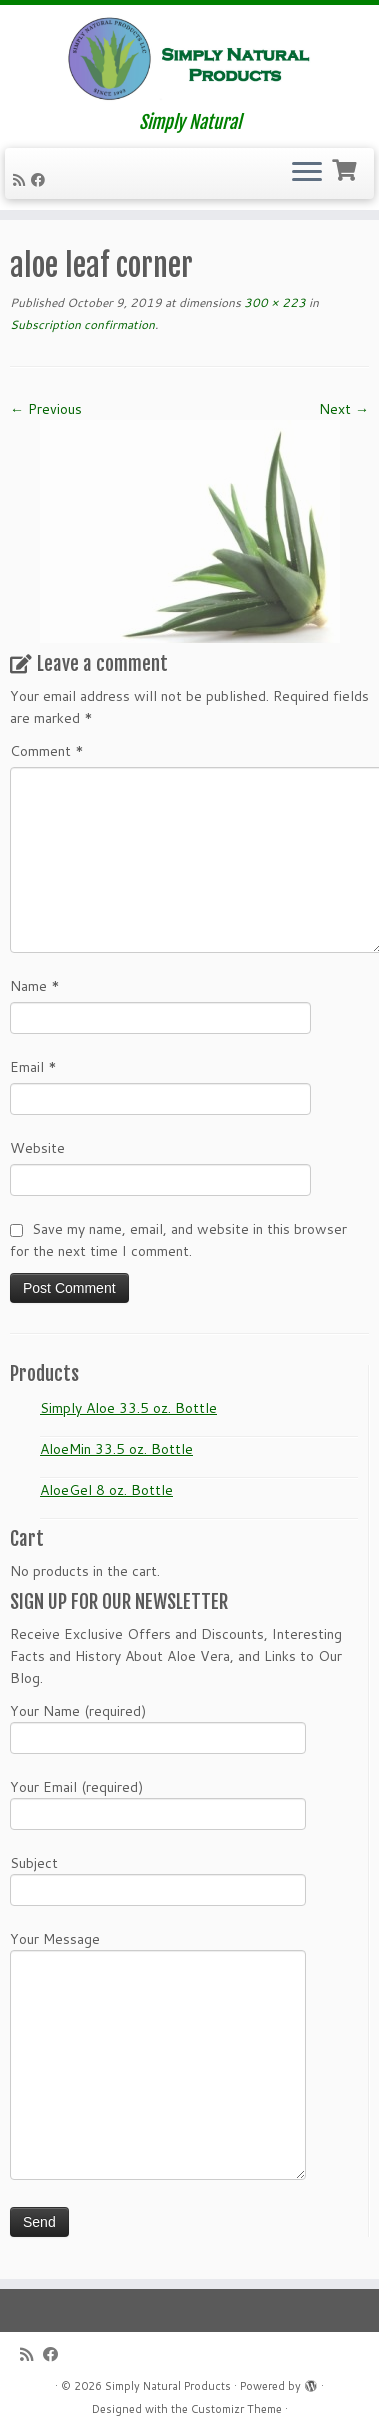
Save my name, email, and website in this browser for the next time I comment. (178, 1240)
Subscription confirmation (82, 324)
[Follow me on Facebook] (41, 180)
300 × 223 (273, 302)
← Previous (46, 409)
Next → (344, 409)
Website (37, 1148)
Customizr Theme (236, 2409)
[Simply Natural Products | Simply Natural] (189, 58)
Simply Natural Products (168, 2386)
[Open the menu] (307, 174)
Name (35, 986)
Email (33, 1067)
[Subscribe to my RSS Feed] (22, 180)
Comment (47, 751)
